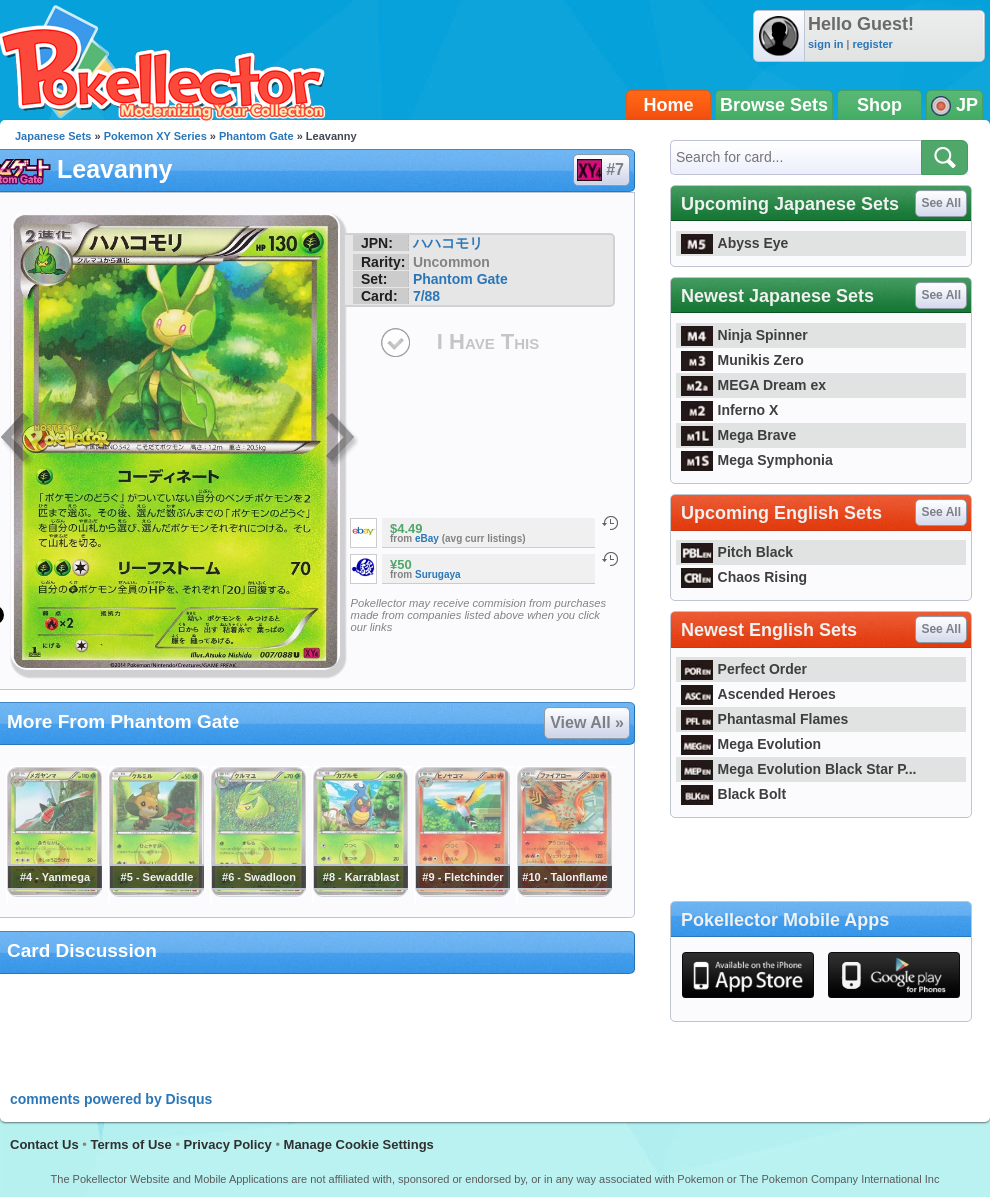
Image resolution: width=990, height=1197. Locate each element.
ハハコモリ (448, 243)
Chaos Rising (744, 577)
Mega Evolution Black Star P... (799, 769)
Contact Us (44, 1144)
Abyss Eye (734, 243)
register (872, 44)
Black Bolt (733, 794)
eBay (427, 538)
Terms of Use (130, 1144)
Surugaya (438, 574)
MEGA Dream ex (753, 385)
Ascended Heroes (758, 694)
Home (669, 105)
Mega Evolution (751, 744)
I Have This (488, 341)
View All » (587, 722)
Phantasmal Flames (764, 719)
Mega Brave (738, 435)
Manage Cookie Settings (359, 1144)
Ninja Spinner (744, 335)
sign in (825, 44)
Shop (879, 105)
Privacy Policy (228, 1144)
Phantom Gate (256, 136)
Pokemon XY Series (155, 136)
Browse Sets (774, 105)
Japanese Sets (53, 136)
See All (941, 203)
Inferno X (729, 410)
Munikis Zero (742, 360)
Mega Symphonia (757, 460)
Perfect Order (744, 669)
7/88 (426, 296)
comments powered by (111, 1099)
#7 (600, 170)
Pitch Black (737, 552)
